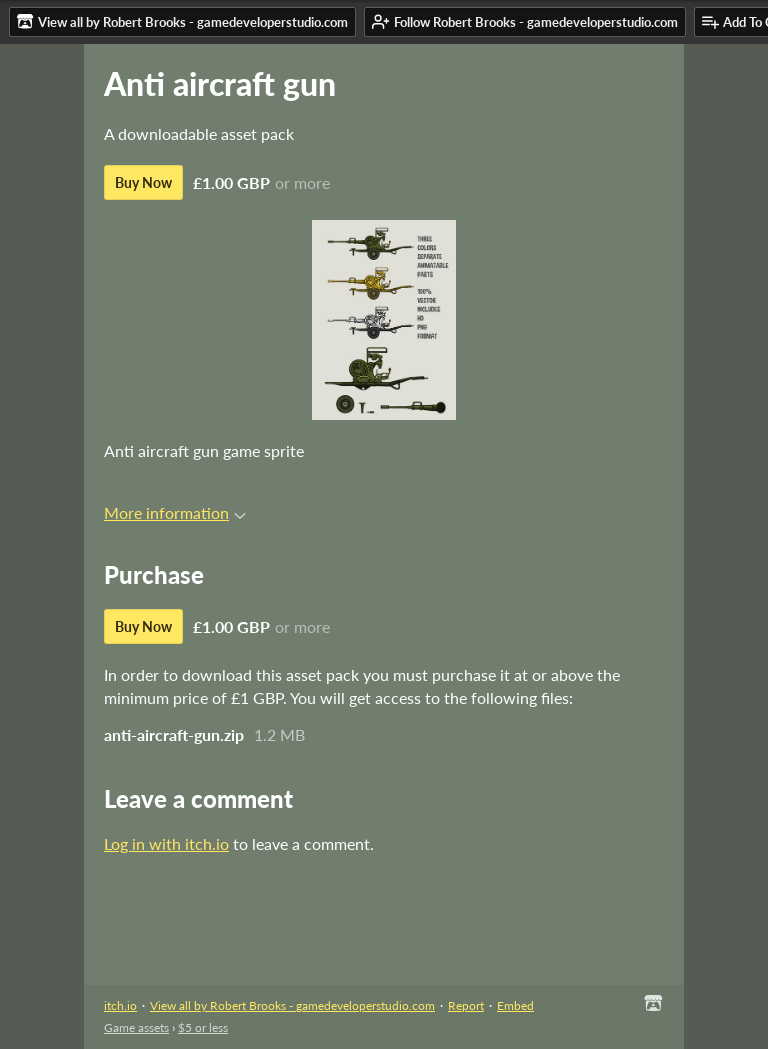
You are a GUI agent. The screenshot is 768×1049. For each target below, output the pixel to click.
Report (466, 1005)
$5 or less (203, 1027)
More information (175, 512)
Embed (515, 1005)
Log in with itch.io (166, 843)
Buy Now (143, 182)
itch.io (120, 1005)
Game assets (136, 1027)
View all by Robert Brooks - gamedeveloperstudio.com (292, 1005)
